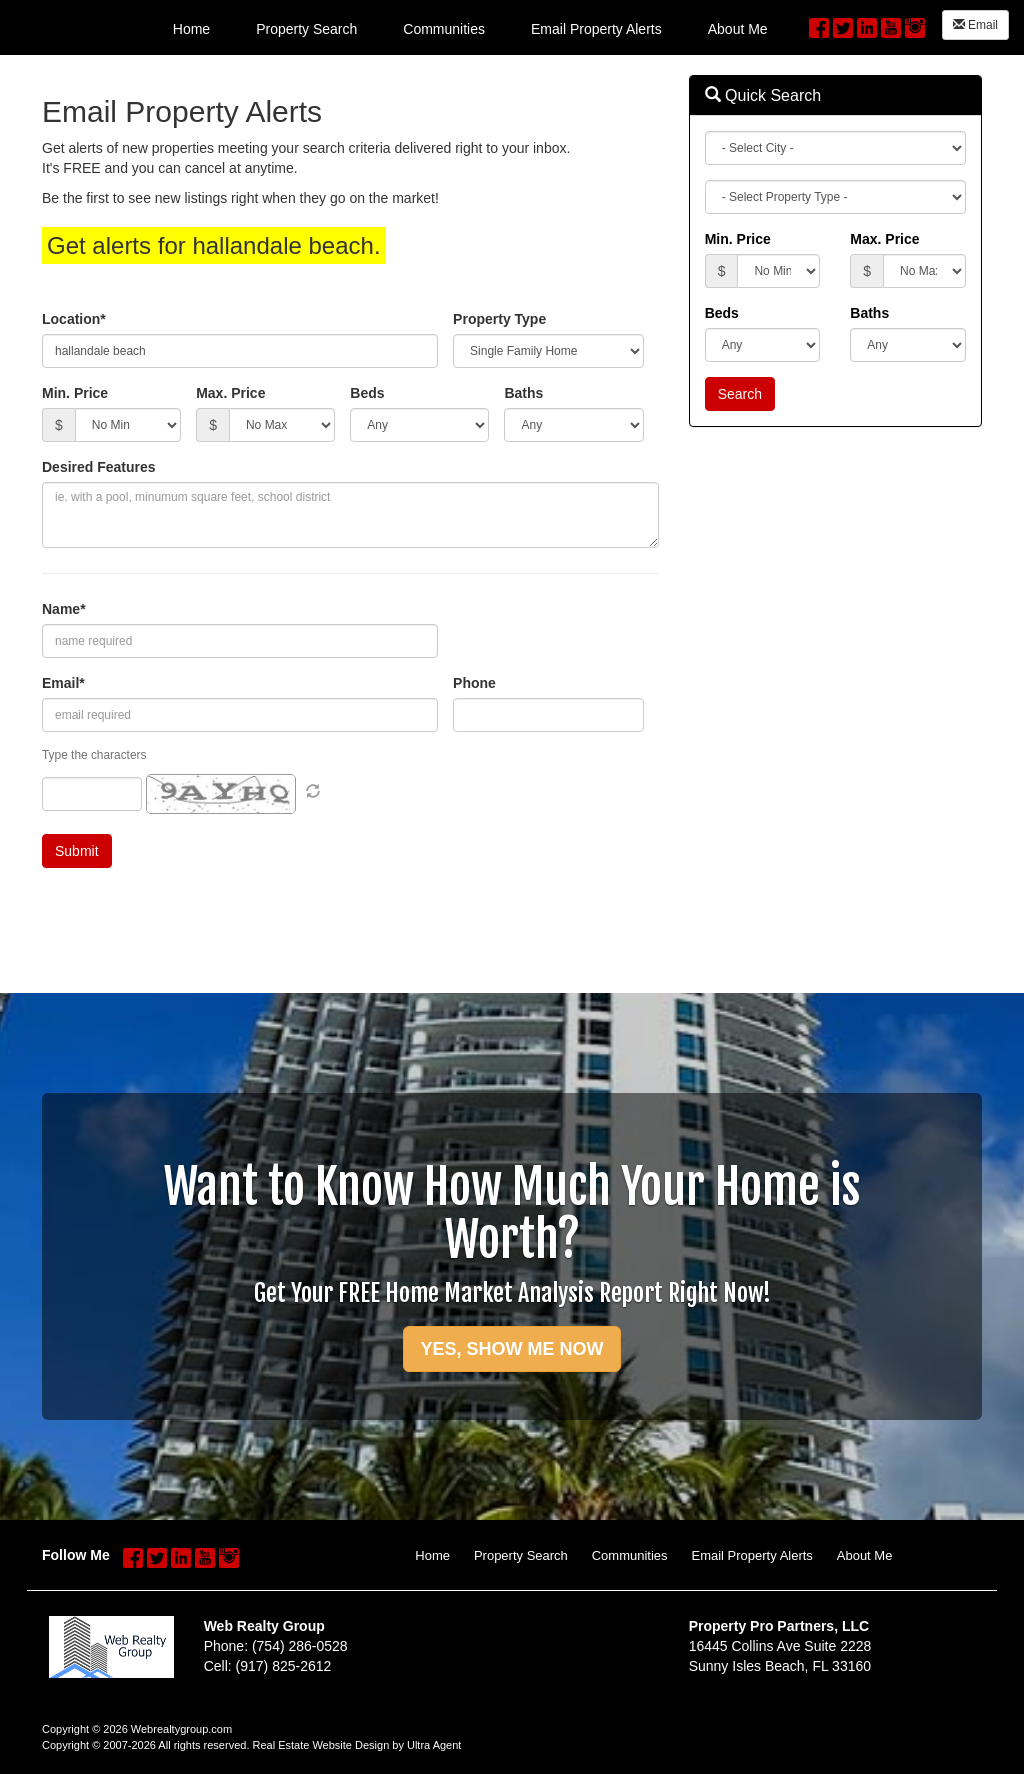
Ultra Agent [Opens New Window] (434, 1745)
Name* (64, 609)
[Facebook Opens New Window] (819, 25)
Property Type (499, 319)
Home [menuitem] (191, 29)
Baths (523, 393)
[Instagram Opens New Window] (915, 25)
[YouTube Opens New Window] (891, 25)
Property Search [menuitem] (306, 29)
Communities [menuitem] (444, 29)
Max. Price (230, 393)
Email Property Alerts (751, 1555)
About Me (865, 1555)
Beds (367, 393)
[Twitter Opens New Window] (843, 25)
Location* (74, 319)
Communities (630, 1555)
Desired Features (99, 467)
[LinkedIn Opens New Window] (867, 25)
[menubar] (470, 27)
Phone (474, 683)
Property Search (521, 1555)
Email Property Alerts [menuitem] (596, 29)
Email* (63, 683)
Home (432, 1555)
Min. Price (75, 393)
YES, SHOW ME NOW (511, 1349)
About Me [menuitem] (738, 29)
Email (975, 25)
